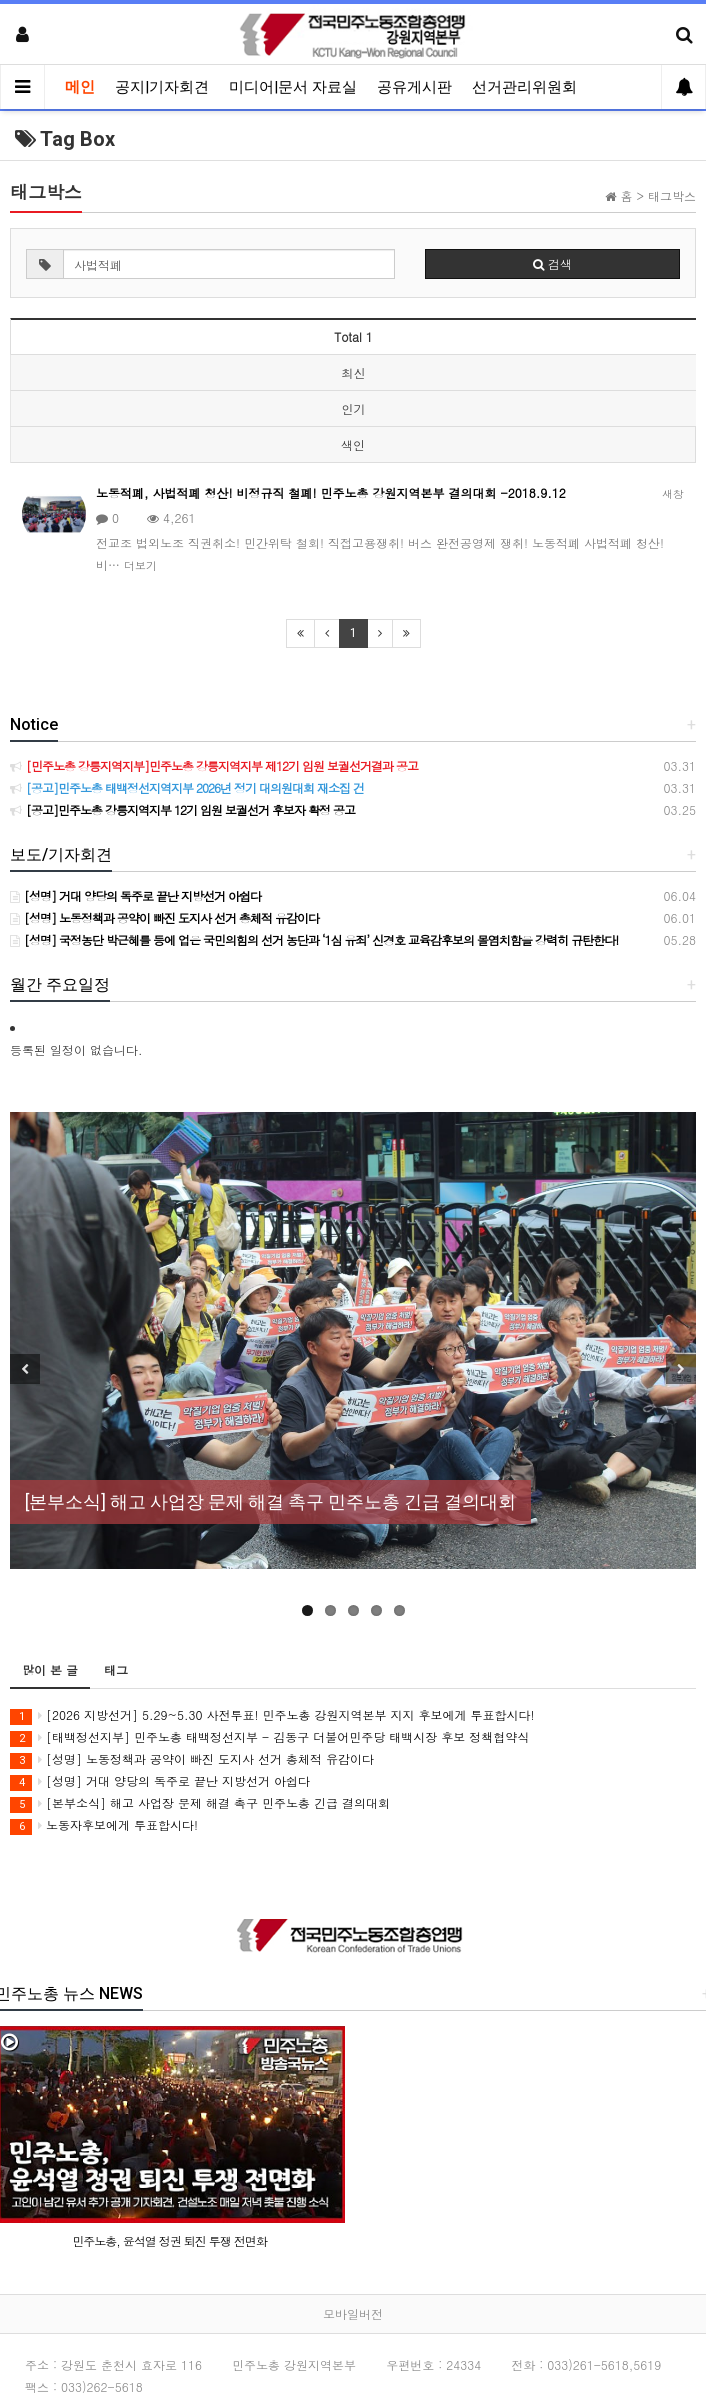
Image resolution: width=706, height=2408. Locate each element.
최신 (354, 372)
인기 (354, 408)
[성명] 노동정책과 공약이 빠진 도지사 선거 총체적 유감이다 (192, 1759)
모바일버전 (353, 2313)
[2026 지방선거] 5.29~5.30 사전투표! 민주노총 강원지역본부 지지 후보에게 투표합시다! (272, 1715)
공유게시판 (414, 87)
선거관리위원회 (524, 87)
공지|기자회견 (162, 87)
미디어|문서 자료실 (293, 87)
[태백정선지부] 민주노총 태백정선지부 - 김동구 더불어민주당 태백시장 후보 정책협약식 (269, 1737)
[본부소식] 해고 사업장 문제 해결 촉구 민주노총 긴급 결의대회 (200, 1803)
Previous (25, 1369)
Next (681, 1369)
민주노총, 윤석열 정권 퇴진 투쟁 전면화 (169, 2240)
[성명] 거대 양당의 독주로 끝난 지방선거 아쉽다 (160, 1781)
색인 (353, 444)
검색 (552, 263)
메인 (80, 87)
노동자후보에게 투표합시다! (104, 1825)
